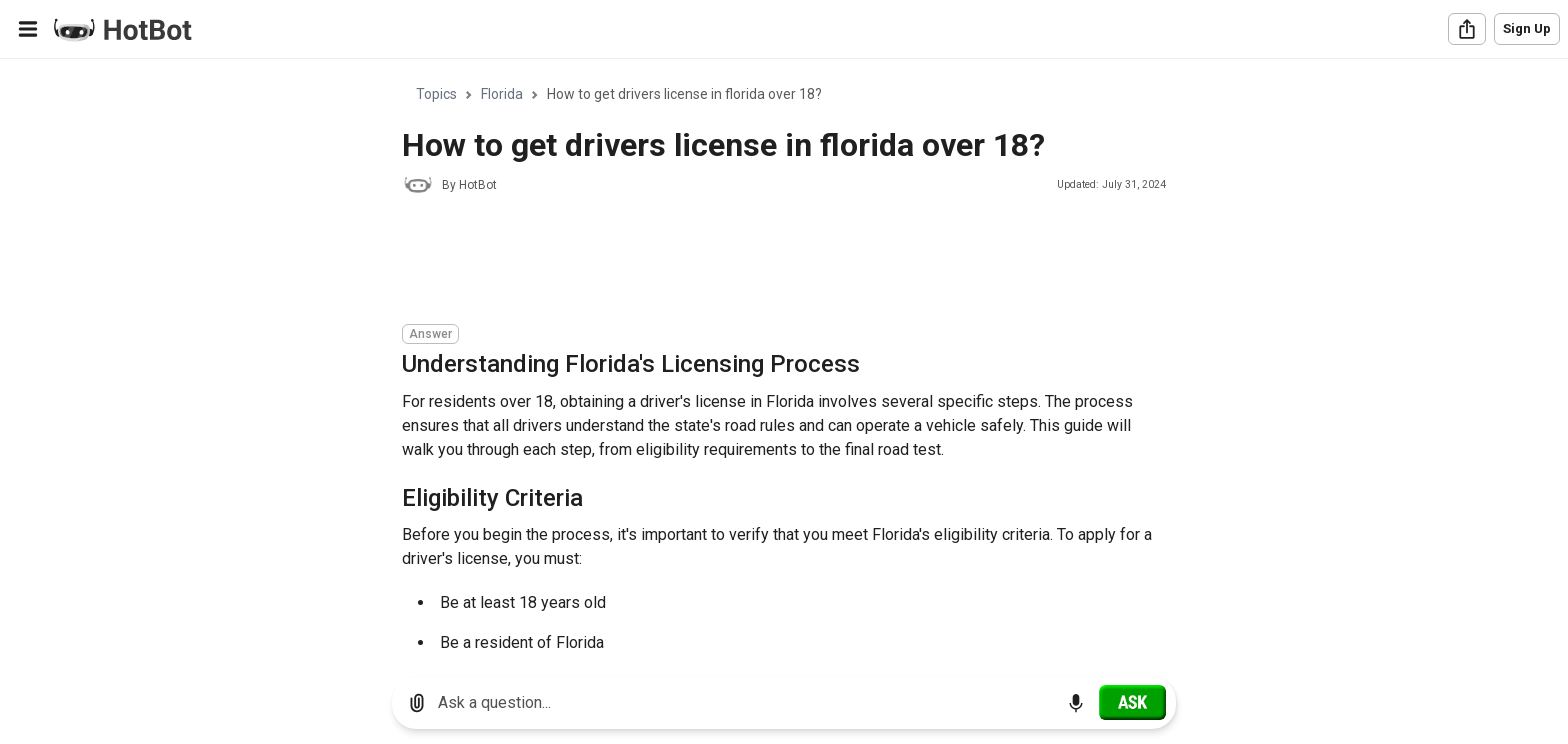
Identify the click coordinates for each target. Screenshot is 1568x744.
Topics (436, 94)
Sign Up (1527, 28)
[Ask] (1132, 702)
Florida (502, 94)
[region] (784, 360)
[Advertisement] (766, 262)
